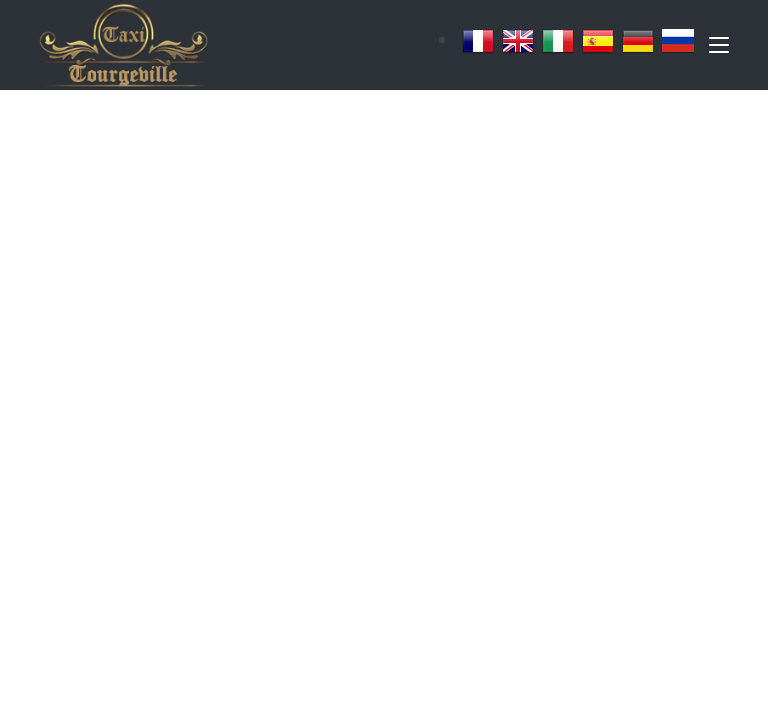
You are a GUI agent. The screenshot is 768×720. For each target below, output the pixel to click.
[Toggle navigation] (719, 49)
